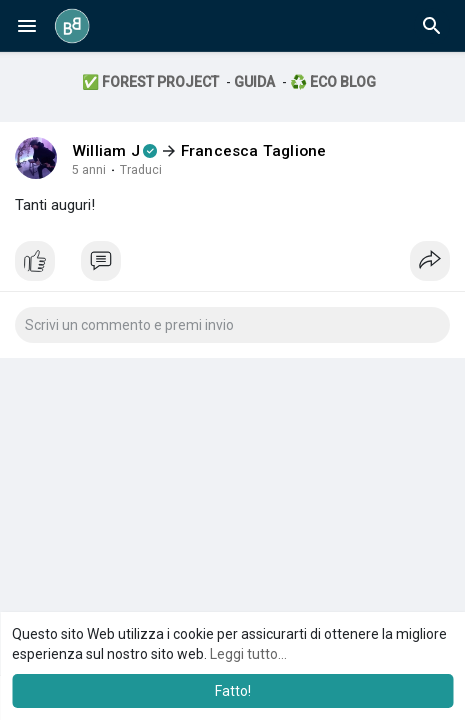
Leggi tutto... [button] (248, 654)
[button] (432, 26)
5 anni (89, 170)
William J (106, 151)
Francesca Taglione (254, 151)
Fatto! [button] (233, 691)
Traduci (141, 170)
